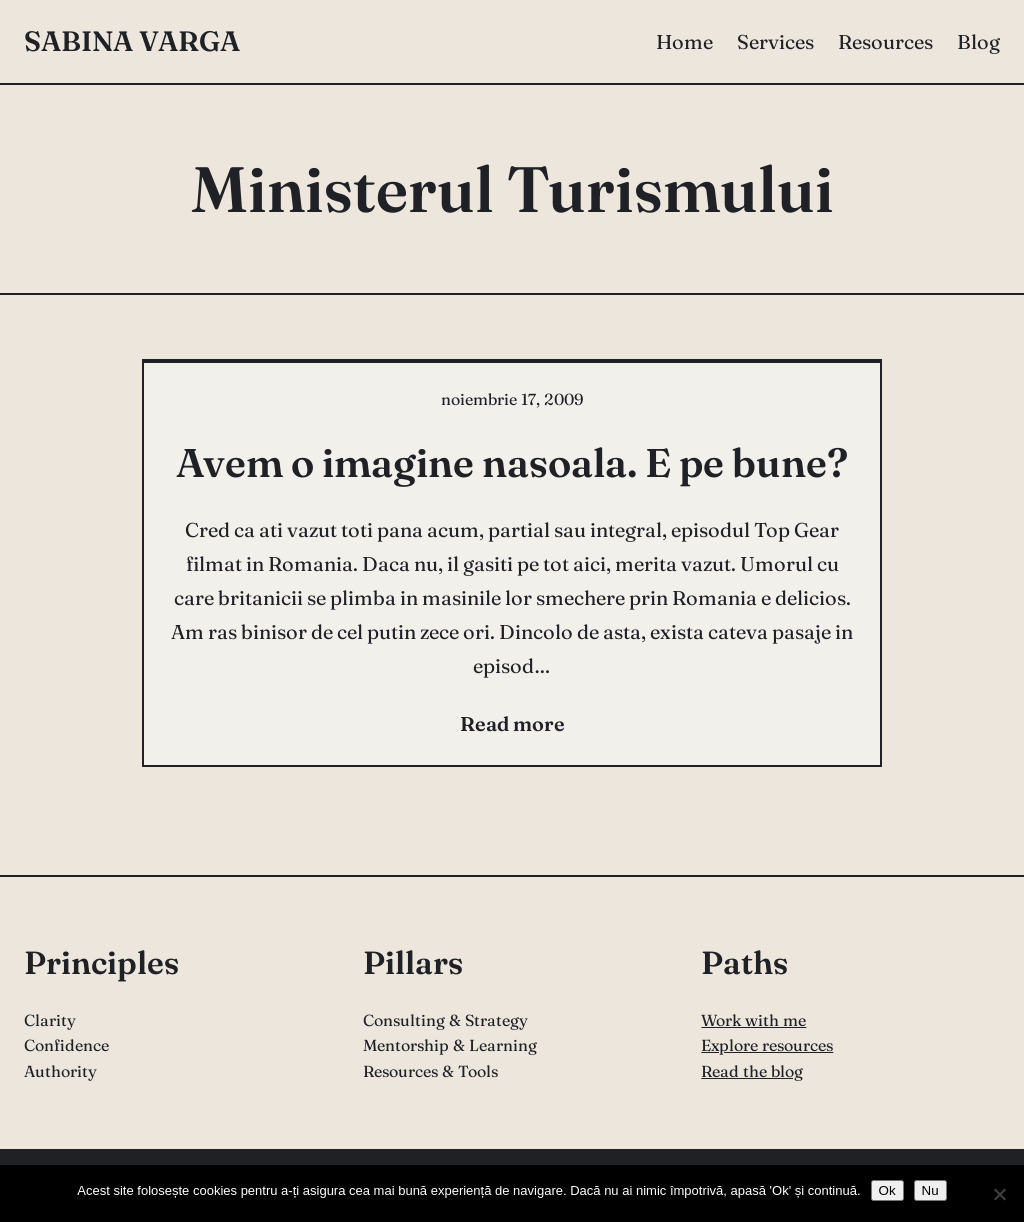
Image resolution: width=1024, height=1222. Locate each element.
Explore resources (767, 1045)
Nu (930, 1190)
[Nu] (999, 1194)
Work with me (753, 1020)
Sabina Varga (132, 41)
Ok (887, 1190)
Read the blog (752, 1071)
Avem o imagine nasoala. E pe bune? (512, 462)
